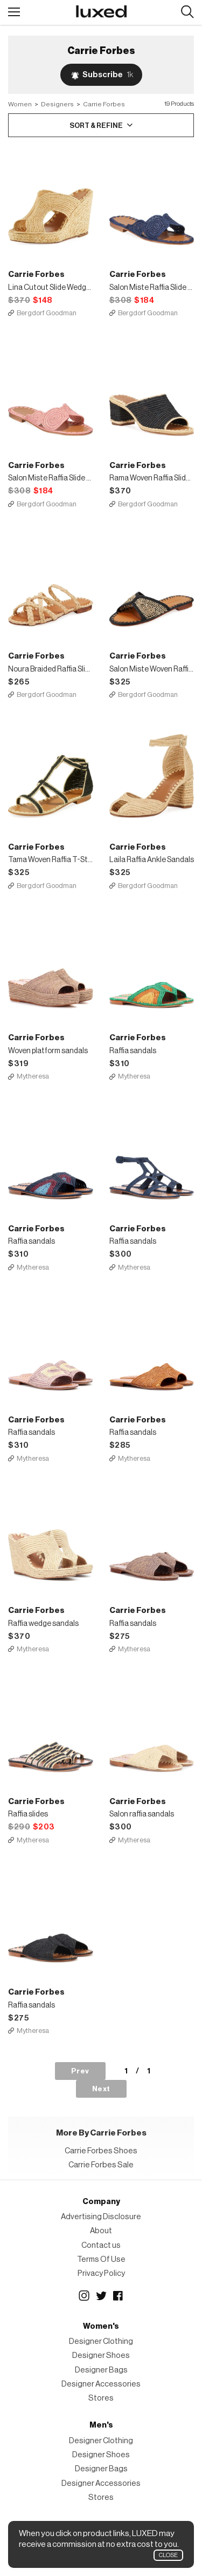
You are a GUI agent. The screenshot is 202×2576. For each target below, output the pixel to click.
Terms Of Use (101, 2259)
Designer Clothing (101, 2341)
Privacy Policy (101, 2273)
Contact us (101, 2245)
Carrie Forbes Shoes (101, 2151)
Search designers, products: (187, 12)
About (101, 2231)
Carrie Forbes (104, 104)
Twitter (101, 2295)
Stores (101, 2398)
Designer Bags (101, 2370)
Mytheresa (33, 1076)
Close (168, 2555)
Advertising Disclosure (101, 2217)
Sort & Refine (96, 125)
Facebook (118, 2295)
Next (101, 2088)
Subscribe (107, 75)
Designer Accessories (101, 2384)
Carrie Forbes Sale (101, 2165)
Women (20, 104)
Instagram (84, 2295)
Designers (57, 104)
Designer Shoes (101, 2355)
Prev (80, 2071)
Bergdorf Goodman (46, 312)
